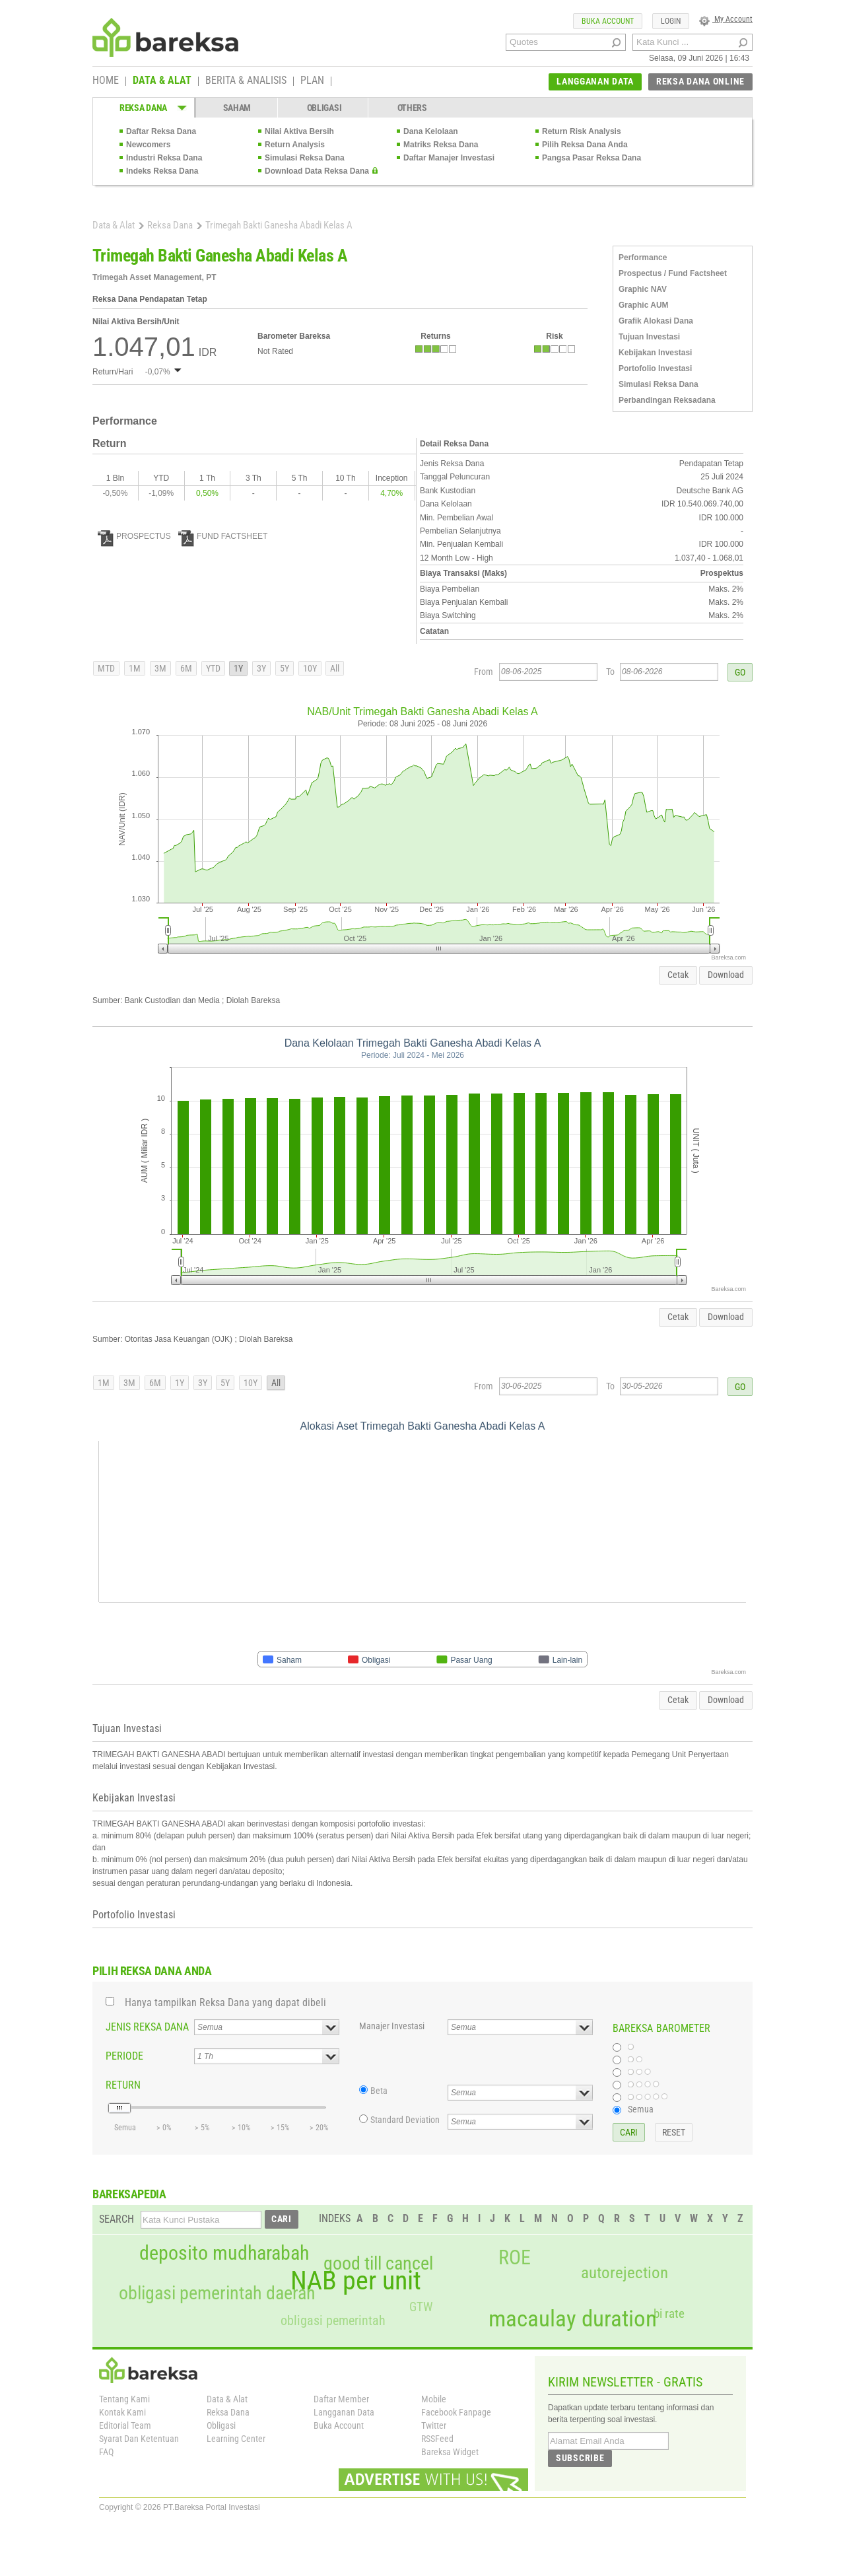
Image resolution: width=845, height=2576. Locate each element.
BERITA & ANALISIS (246, 81)
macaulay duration (573, 2318)
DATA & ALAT (162, 81)
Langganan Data (344, 2412)
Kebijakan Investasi (655, 352)
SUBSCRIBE (580, 2458)
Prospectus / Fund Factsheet (673, 273)
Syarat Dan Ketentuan (139, 2438)
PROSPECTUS (134, 536)
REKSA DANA (143, 107)
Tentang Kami (124, 2399)
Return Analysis (295, 144)
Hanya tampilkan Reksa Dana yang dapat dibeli (225, 2002)
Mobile (433, 2399)
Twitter (433, 2425)
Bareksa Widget (450, 2452)
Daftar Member (341, 2399)
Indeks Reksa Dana (162, 171)
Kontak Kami (122, 2412)
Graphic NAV (643, 289)
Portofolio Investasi (655, 368)
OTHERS (412, 107)
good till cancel (378, 2263)
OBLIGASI (324, 107)
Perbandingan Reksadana (667, 400)
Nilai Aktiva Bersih (299, 131)
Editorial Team (125, 2425)
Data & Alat (113, 225)
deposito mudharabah (224, 2253)
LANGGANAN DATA (595, 81)
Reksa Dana (170, 225)
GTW (420, 2307)
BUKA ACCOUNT (608, 21)
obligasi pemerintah (333, 2320)
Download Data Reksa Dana (317, 171)
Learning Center (236, 2438)
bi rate (669, 2313)
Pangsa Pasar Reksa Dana (591, 157)
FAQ (106, 2452)
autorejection (624, 2272)
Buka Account (339, 2425)
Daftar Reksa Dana (161, 131)
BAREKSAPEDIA (129, 2194)
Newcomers (148, 144)
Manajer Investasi (391, 2026)
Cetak (678, 974)
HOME (105, 81)
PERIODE (124, 2056)
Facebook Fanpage (456, 2412)
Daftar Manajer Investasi (448, 157)
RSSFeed (437, 2438)
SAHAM (237, 107)
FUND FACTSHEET (222, 536)
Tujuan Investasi (649, 336)
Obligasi (221, 2425)
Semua (641, 2109)
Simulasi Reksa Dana (305, 157)
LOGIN (671, 21)
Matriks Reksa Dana (440, 144)
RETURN (123, 2085)
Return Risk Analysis (581, 131)
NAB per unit (355, 2281)
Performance (643, 257)
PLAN (312, 81)
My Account (726, 19)
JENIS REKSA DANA (147, 2027)
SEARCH (116, 2219)
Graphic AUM (644, 305)
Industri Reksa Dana (164, 157)
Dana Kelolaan (430, 131)
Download (726, 974)
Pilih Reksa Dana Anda (585, 144)
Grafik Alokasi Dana (656, 321)
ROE (514, 2258)
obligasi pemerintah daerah (217, 2293)
